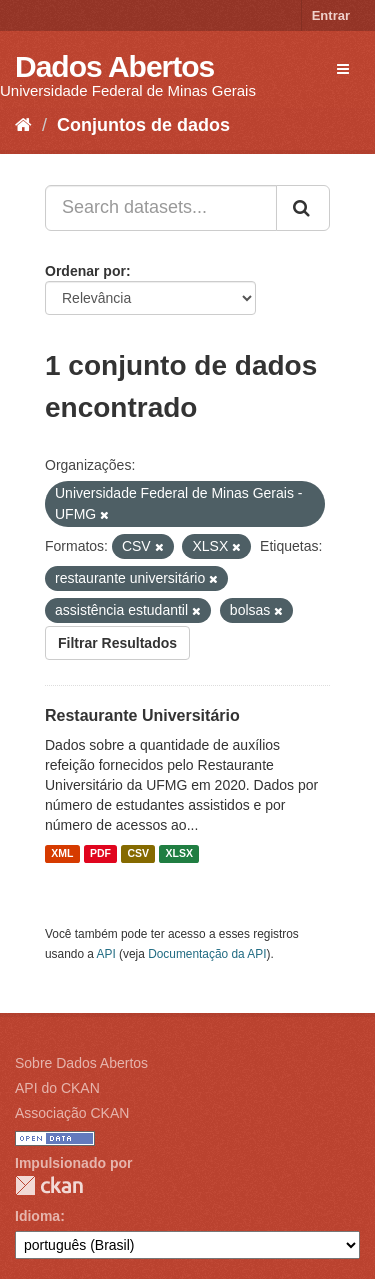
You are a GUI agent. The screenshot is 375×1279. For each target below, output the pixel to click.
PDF (100, 854)
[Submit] (303, 208)
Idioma (37, 1216)
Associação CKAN (72, 1113)
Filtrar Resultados (117, 643)
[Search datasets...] (161, 208)
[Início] (23, 125)
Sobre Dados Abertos (81, 1063)
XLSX (179, 854)
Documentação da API (207, 954)
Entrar (331, 15)
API (106, 954)
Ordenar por (85, 271)
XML (62, 854)
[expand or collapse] (343, 69)
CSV (138, 854)
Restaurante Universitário (142, 715)
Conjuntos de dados (143, 125)
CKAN (49, 1185)
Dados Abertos (114, 66)
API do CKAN (57, 1088)
